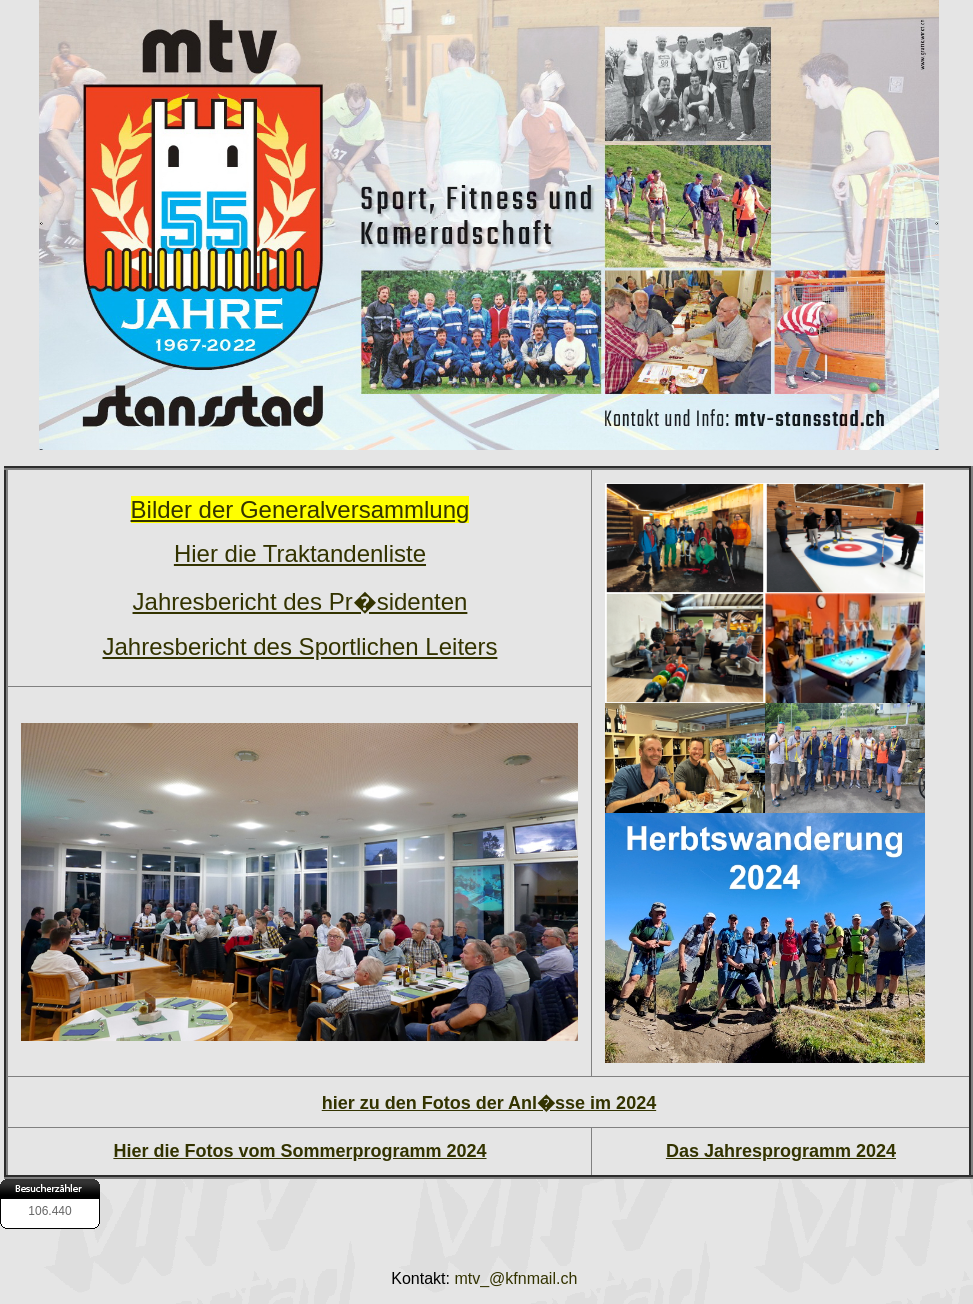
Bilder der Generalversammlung (300, 509)
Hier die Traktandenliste (300, 553)
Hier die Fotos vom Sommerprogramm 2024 (299, 1151)
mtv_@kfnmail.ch (517, 1278)
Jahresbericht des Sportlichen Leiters (300, 646)
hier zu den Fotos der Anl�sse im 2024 (489, 1103)
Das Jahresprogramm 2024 (781, 1151)
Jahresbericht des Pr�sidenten (300, 601)
